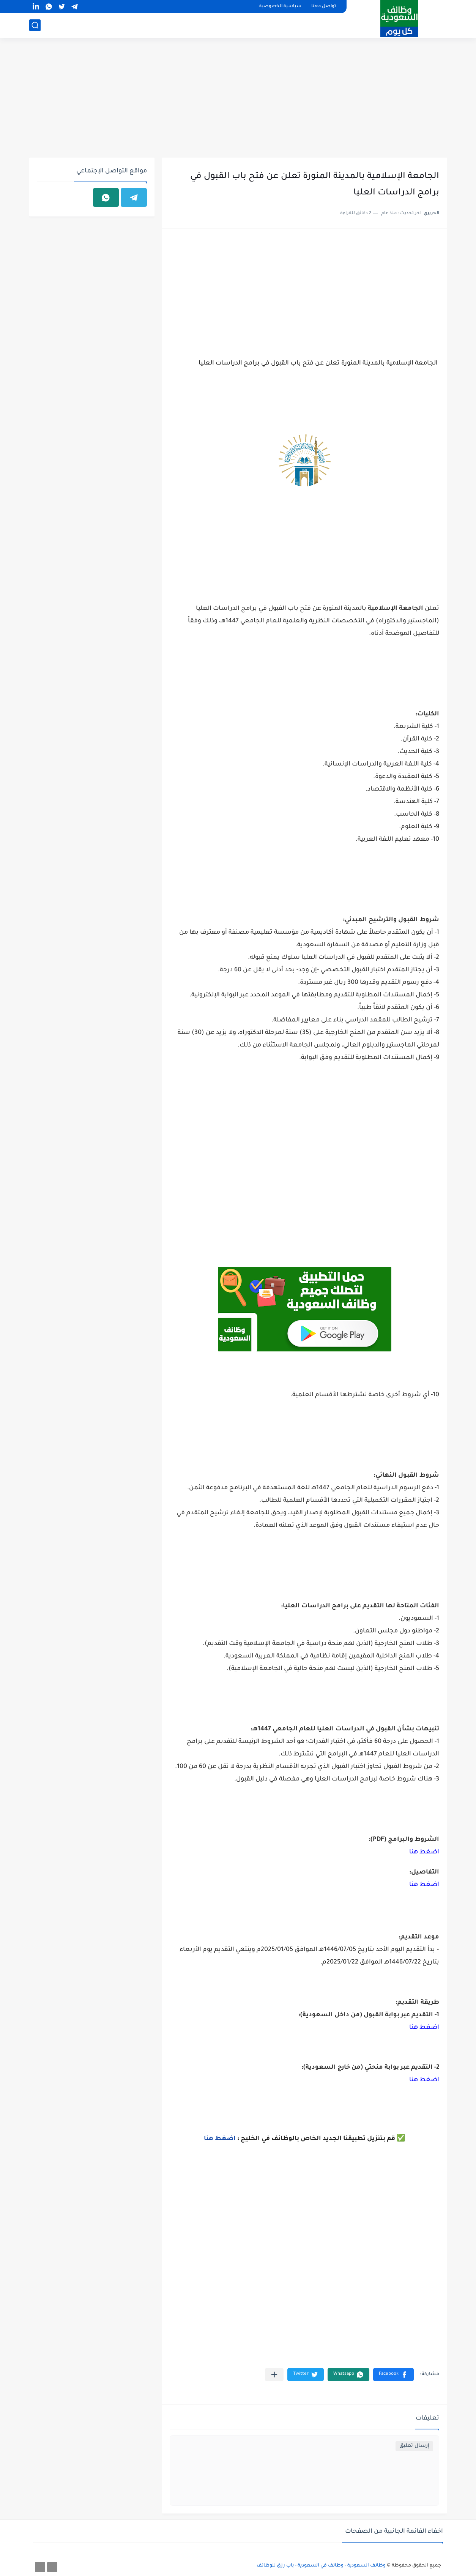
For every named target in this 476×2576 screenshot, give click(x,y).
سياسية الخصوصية (280, 6)
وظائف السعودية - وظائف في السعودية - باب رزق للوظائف (321, 2565)
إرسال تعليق (414, 2446)
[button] (393, 2374)
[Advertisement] (238, 99)
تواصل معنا (323, 6)
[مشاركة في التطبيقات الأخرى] (274, 2374)
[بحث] (35, 25)
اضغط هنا (424, 1852)
